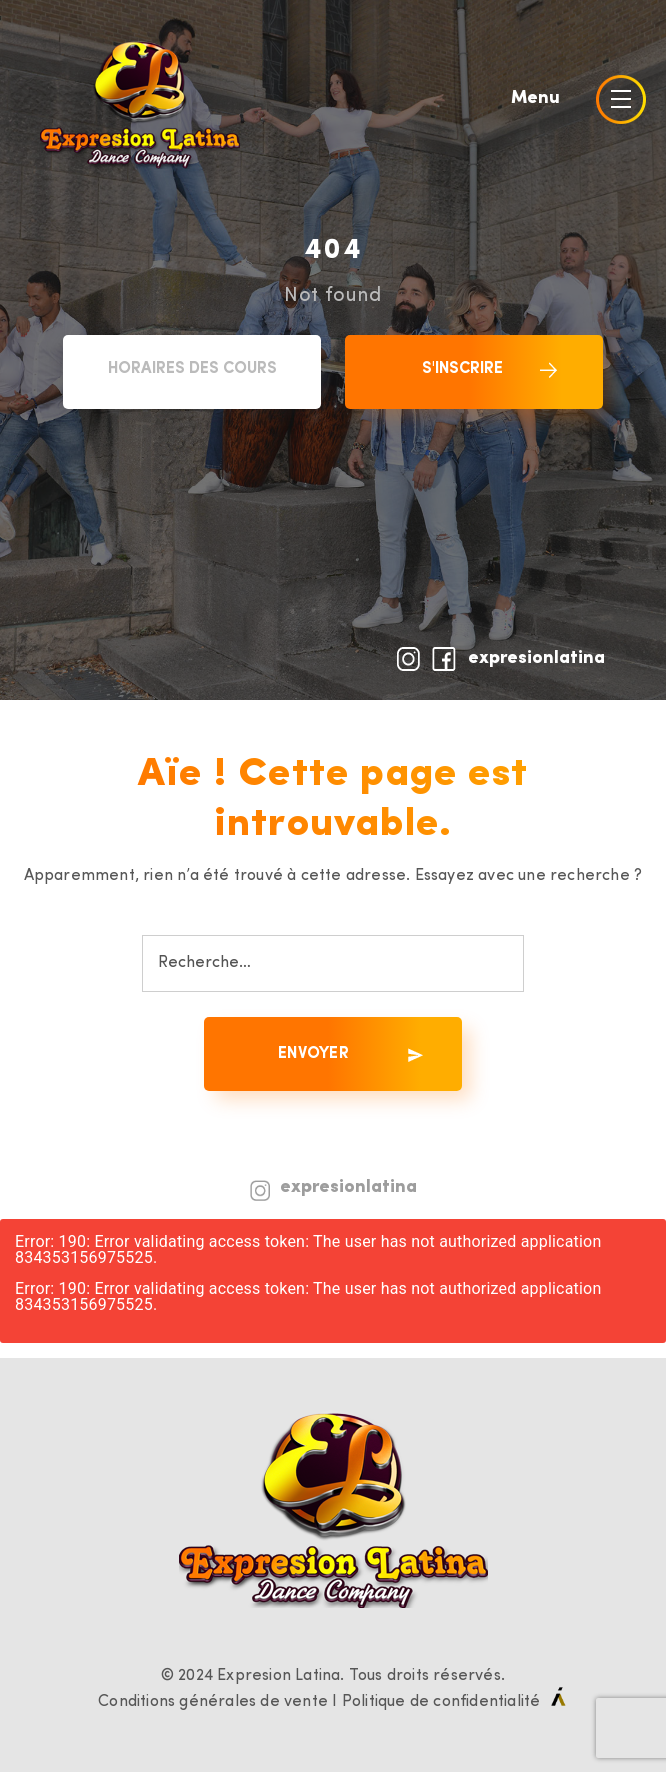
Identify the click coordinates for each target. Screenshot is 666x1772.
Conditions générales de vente (213, 1702)
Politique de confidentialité (441, 1702)
